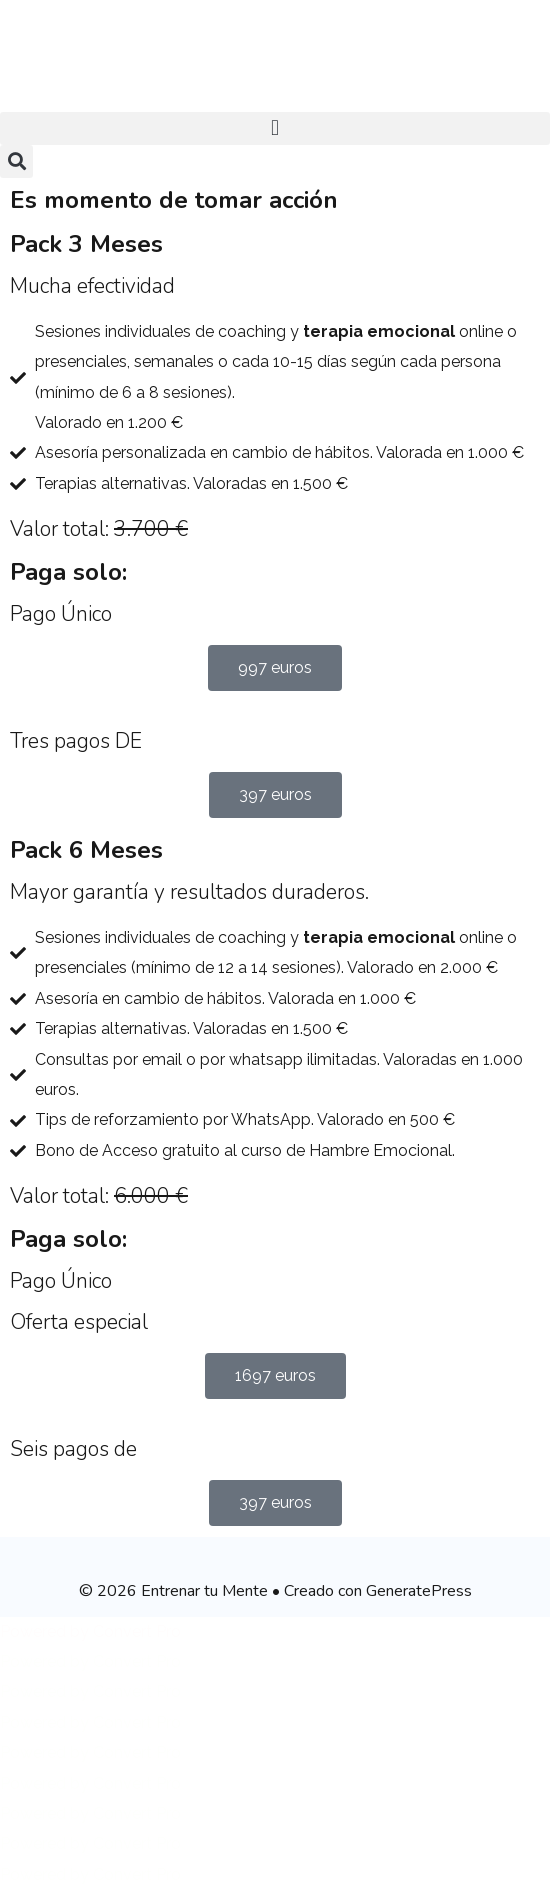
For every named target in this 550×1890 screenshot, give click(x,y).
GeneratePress (419, 1591)
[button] (275, 128)
